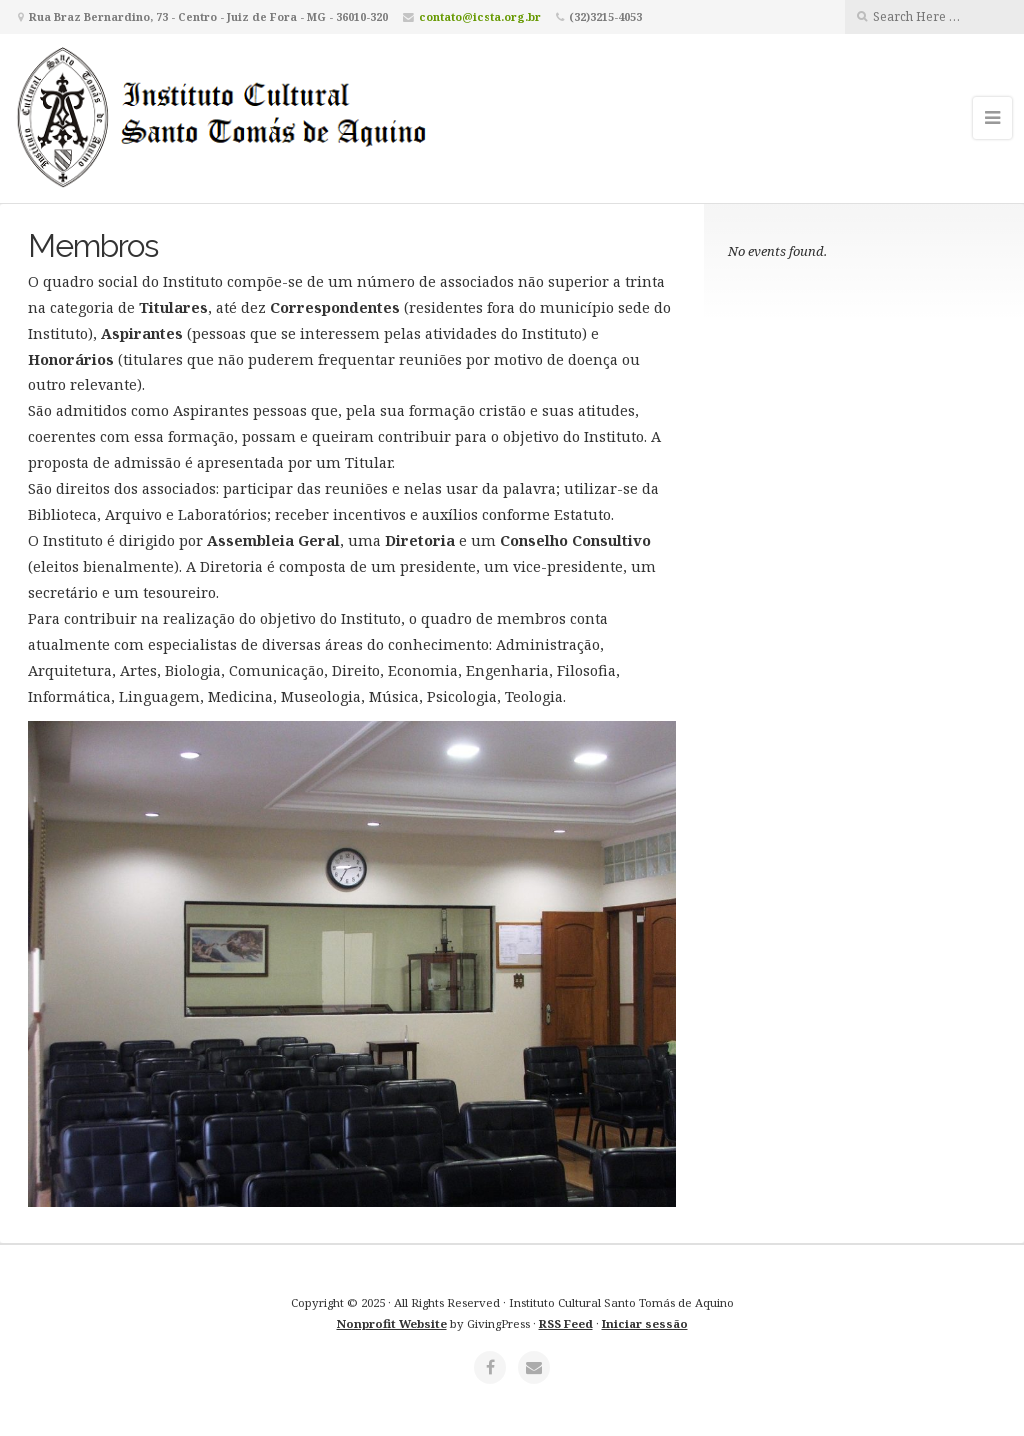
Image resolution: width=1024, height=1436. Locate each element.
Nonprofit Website (392, 1323)
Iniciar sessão (645, 1323)
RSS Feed (566, 1323)
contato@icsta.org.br (480, 16)
